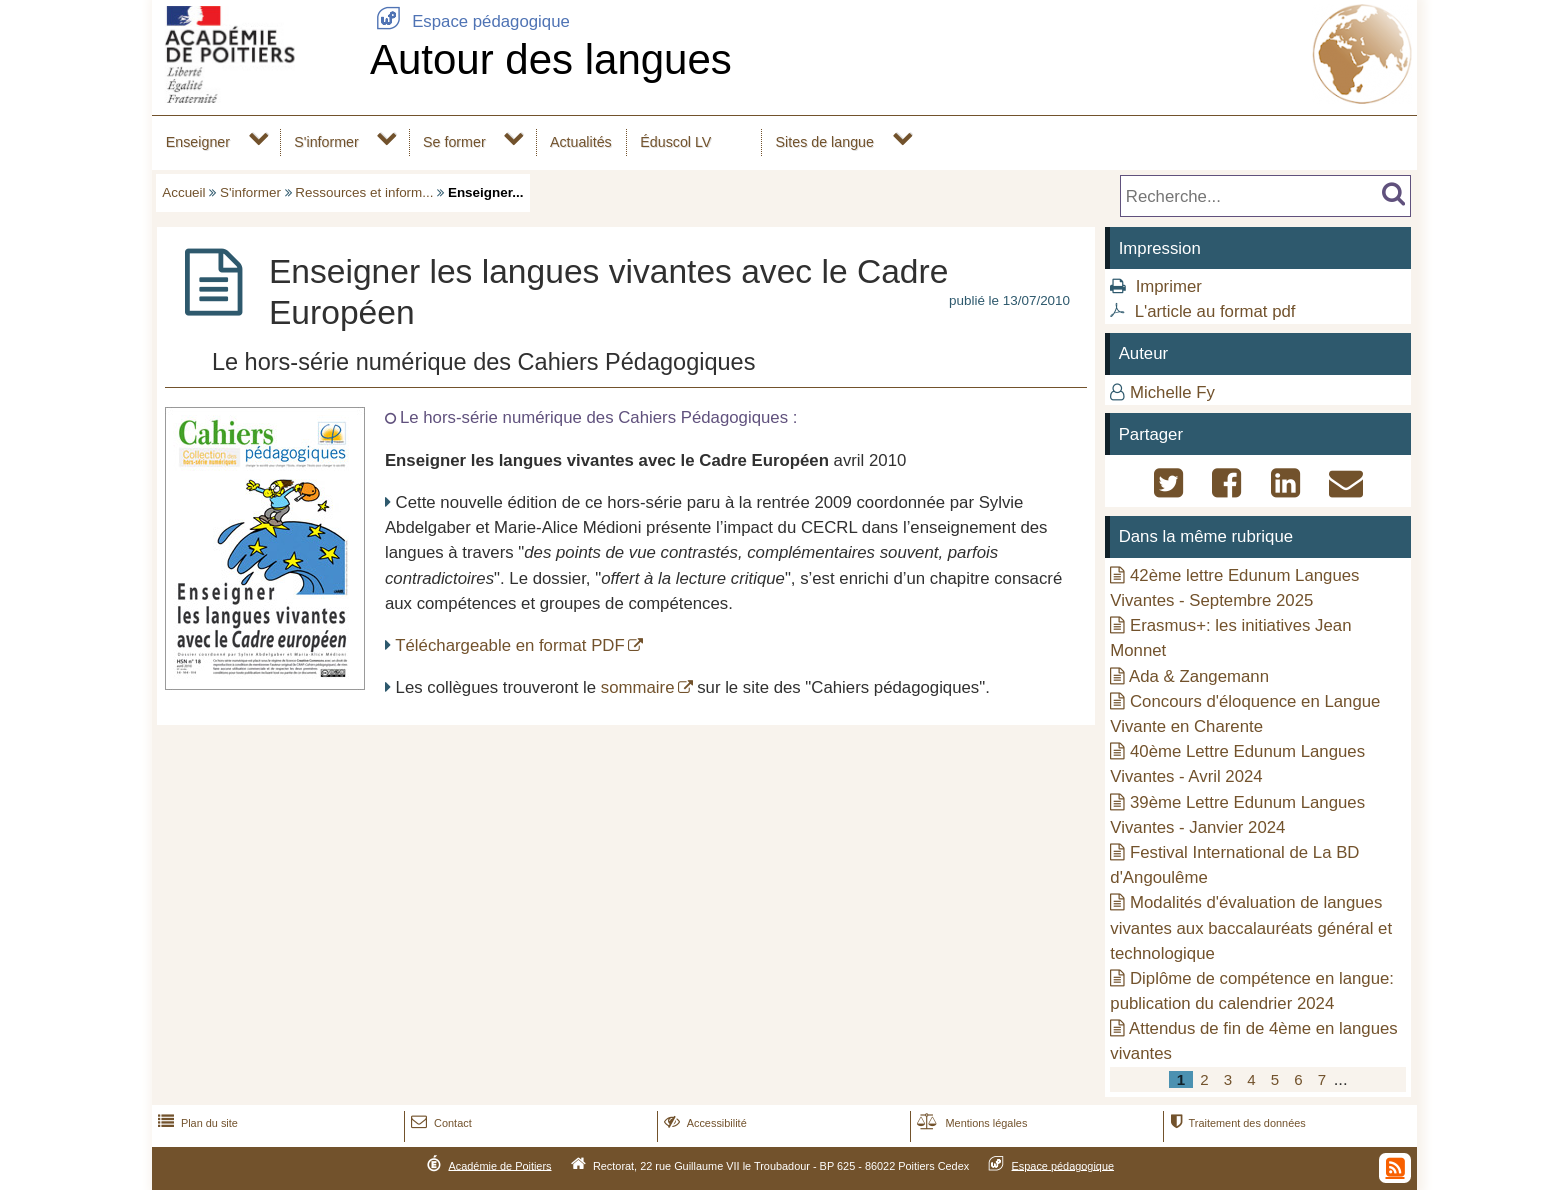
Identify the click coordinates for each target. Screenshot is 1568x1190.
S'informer (326, 142)
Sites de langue (825, 142)
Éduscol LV (675, 142)
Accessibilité (703, 1123)
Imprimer (1169, 286)
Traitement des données (1235, 1123)
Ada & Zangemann (1199, 676)
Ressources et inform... (364, 192)
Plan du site (196, 1123)
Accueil (183, 192)
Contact (439, 1123)
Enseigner (198, 142)
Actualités (581, 142)
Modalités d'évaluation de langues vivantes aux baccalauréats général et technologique (1251, 927)
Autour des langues (551, 59)
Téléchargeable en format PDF (509, 645)
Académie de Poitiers (499, 1165)
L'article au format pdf (1215, 311)
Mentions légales (970, 1123)
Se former (454, 142)
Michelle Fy (1172, 392)
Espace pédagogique (470, 21)
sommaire (638, 687)
